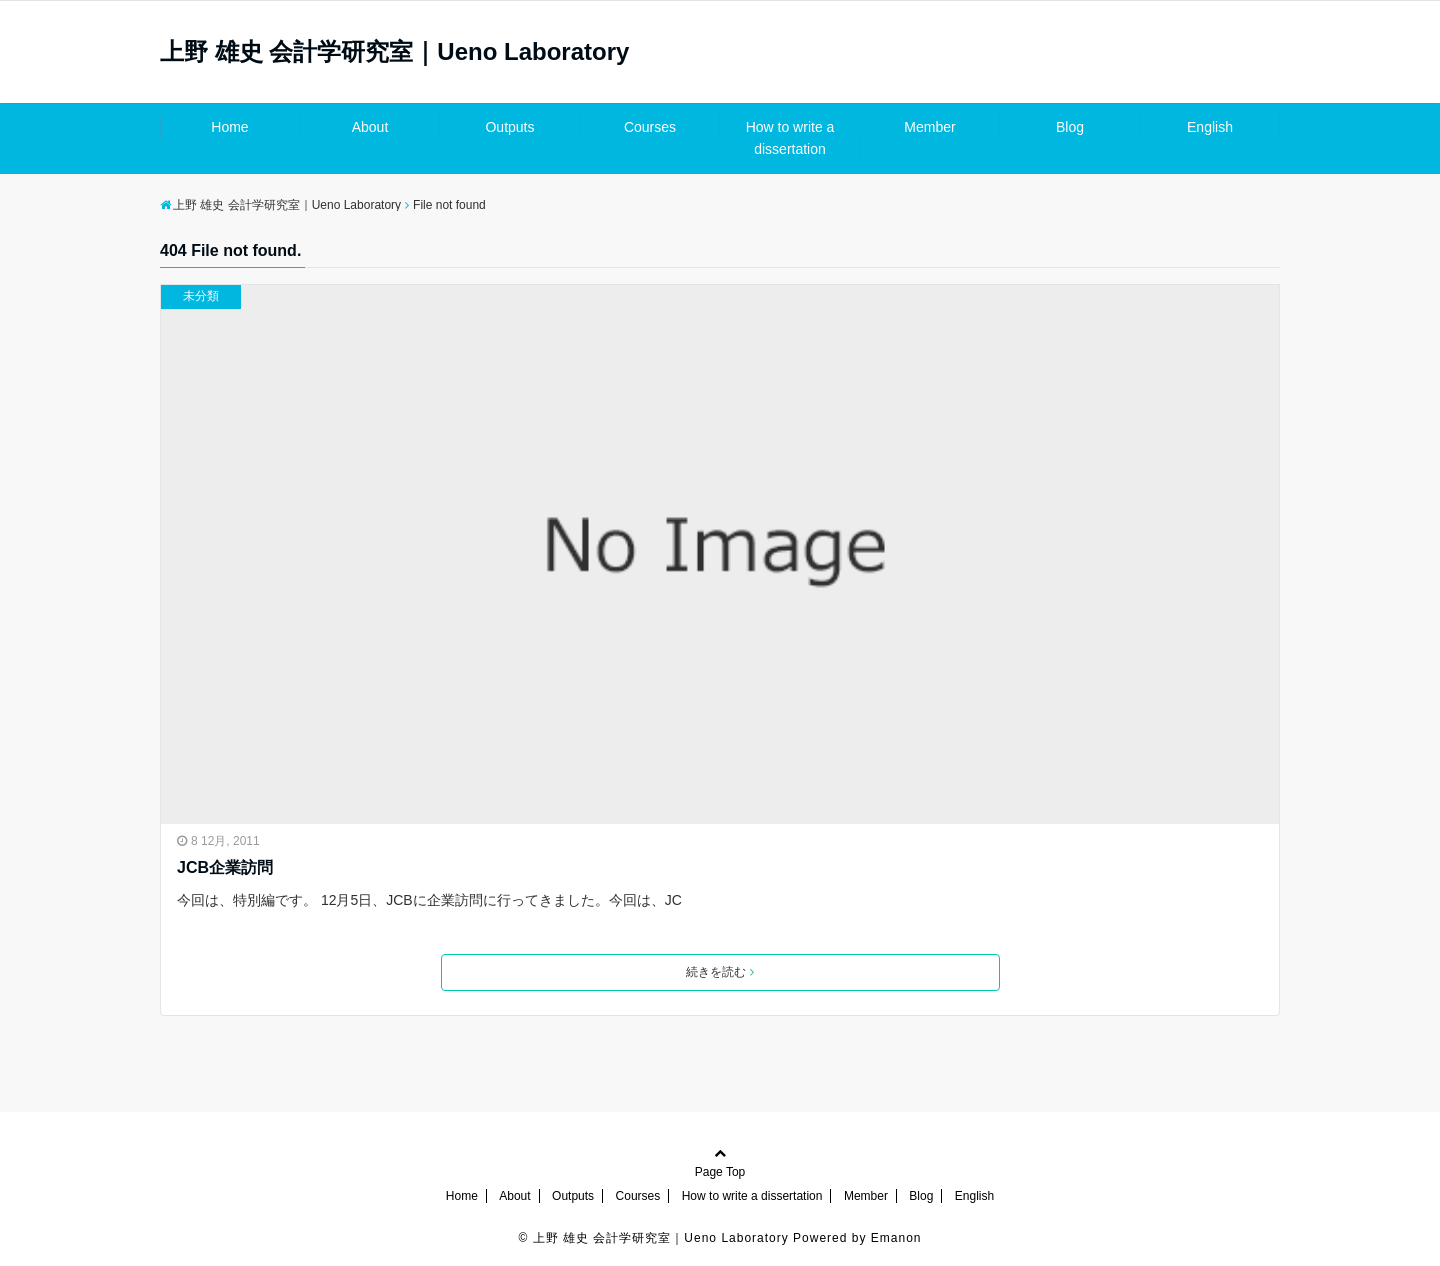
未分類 (201, 296)
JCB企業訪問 (225, 867)
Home (229, 127)
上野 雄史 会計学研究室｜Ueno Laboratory (394, 51)
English (1210, 127)
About (370, 127)
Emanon (896, 1238)
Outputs (509, 127)
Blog (1070, 127)
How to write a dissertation (790, 138)
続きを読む (720, 972)
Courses (650, 127)
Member (929, 127)
